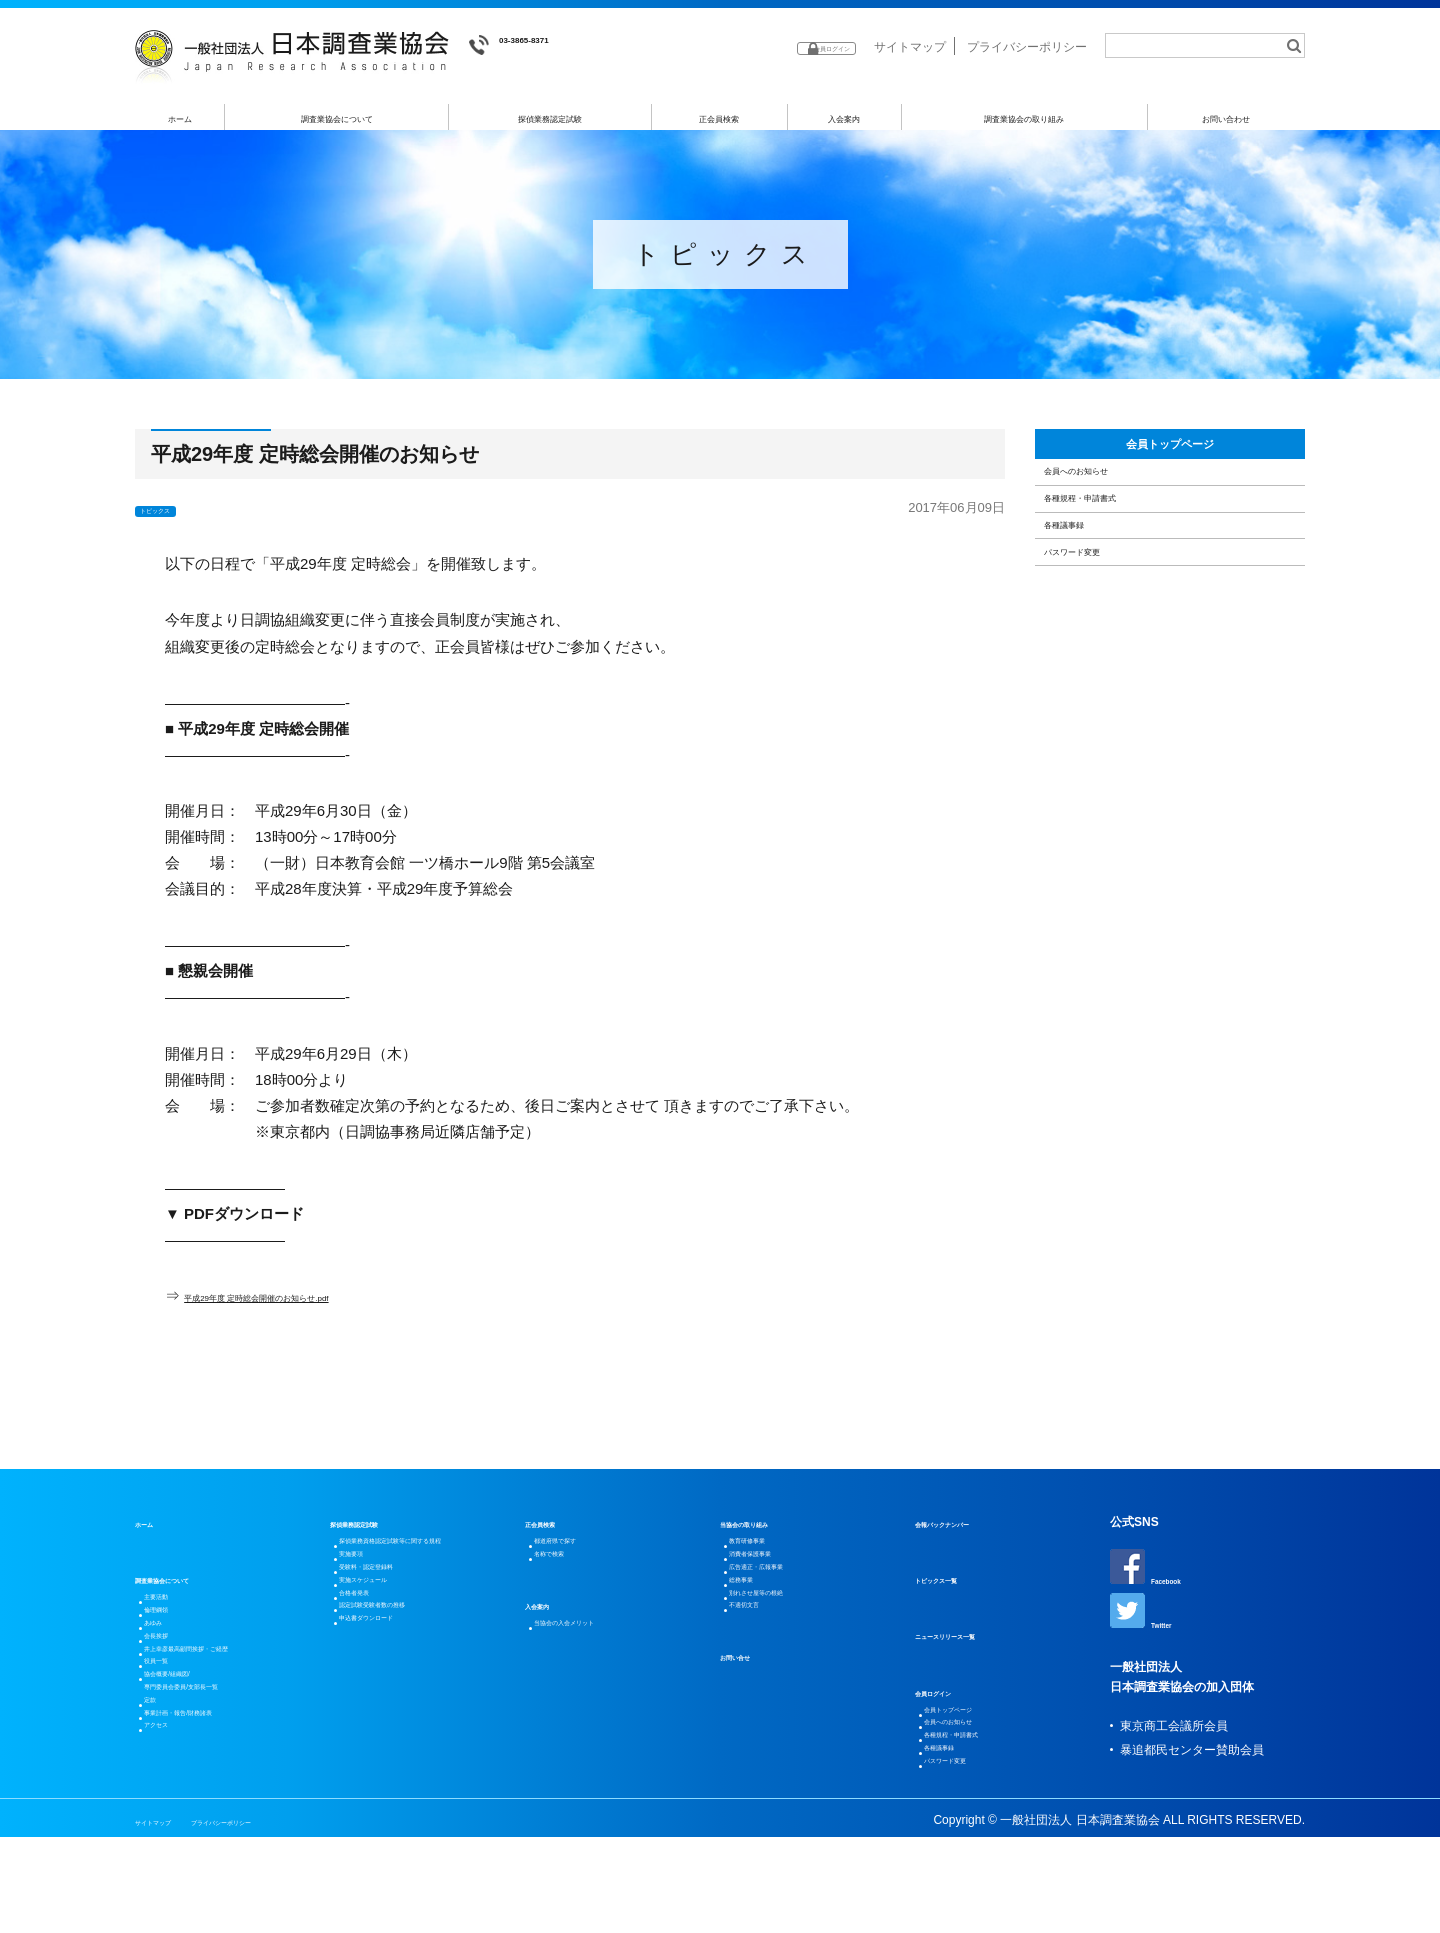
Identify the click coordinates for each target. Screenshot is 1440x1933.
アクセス (173, 1851)
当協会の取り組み (768, 1531)
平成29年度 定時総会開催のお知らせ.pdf (319, 1303)
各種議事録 (1088, 619)
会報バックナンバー (969, 1531)
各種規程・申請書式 (1118, 568)
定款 (161, 1803)
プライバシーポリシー (1027, 47)
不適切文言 (764, 1675)
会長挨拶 (173, 1683)
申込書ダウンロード (398, 1723)
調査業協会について (337, 118)
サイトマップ (910, 47)
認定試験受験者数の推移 (410, 1699)
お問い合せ (750, 1731)
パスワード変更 (1103, 671)
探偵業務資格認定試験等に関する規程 (428, 1567)
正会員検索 (719, 118)
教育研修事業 (770, 1555)
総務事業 (758, 1627)
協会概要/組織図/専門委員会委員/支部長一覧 (222, 1767)
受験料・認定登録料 (398, 1627)
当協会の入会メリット (599, 1659)
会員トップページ (1170, 465)
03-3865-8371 (530, 45)
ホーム (180, 118)
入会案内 (844, 118)
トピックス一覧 (957, 1587)
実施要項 (368, 1603)
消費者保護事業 (776, 1579)
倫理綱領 (173, 1635)
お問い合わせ (1227, 118)
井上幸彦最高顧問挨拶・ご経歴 (233, 1707)
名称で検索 (569, 1579)
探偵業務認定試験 (551, 118)
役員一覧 (173, 1731)
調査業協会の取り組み (1024, 118)
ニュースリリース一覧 (975, 1643)
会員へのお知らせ (1111, 517)
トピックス (175, 517)
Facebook (1158, 1576)
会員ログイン (951, 1700)
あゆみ (167, 1659)
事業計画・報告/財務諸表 (216, 1827)
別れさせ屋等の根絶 (788, 1651)
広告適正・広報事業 (788, 1603)
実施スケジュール (392, 1651)
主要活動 (173, 1611)
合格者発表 (374, 1675)
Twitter (1149, 1628)
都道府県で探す (581, 1555)
